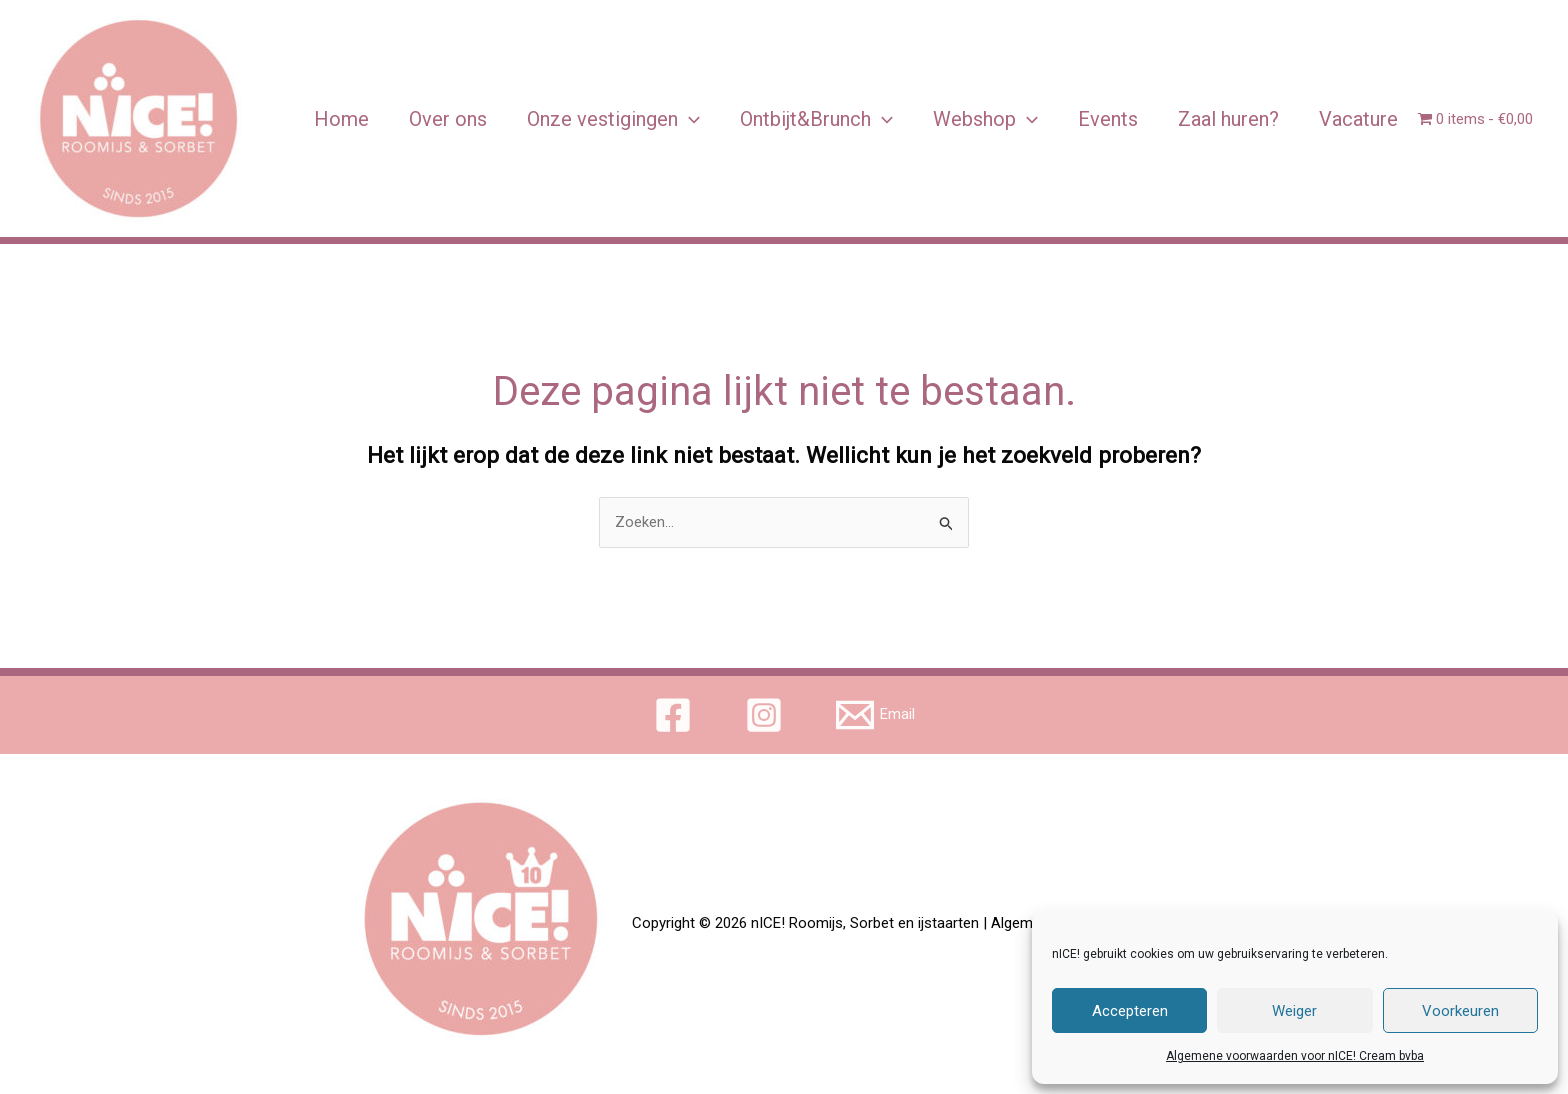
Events (1108, 119)
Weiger (1294, 1011)
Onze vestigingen (613, 119)
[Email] (875, 715)
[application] (689, 119)
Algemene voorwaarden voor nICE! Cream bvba (1295, 1056)
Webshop (985, 119)
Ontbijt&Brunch (816, 119)
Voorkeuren (1460, 1011)
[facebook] (676, 715)
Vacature (1358, 119)
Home (341, 119)
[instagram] (767, 715)
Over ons (448, 119)
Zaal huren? (1228, 119)
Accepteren (1130, 1011)
